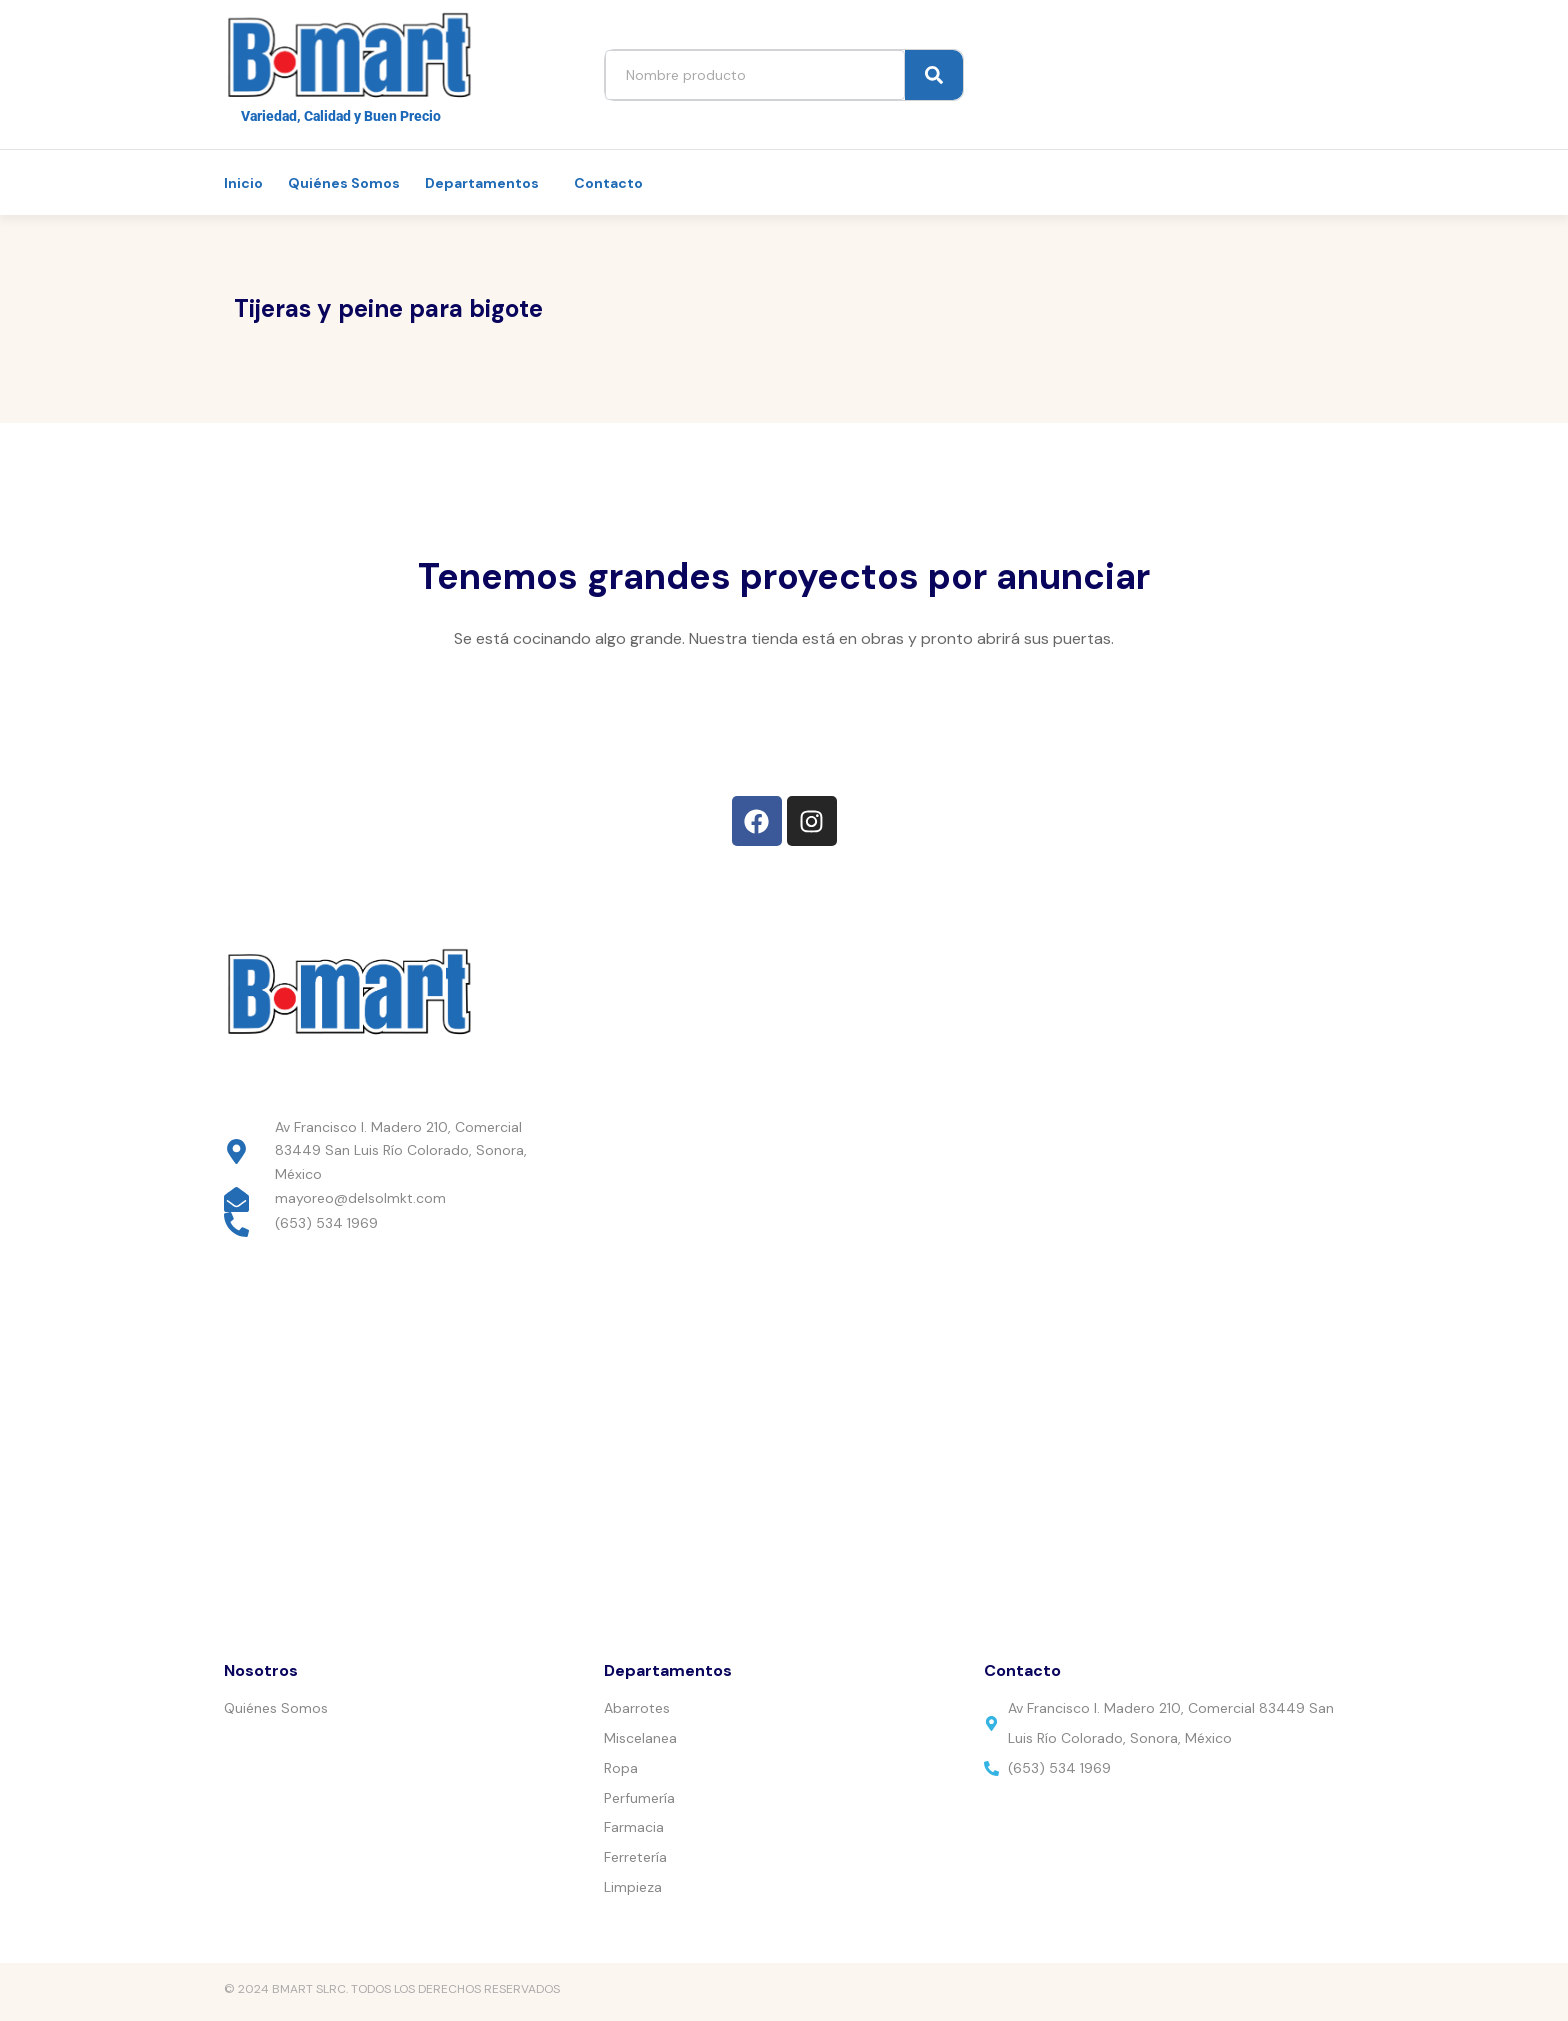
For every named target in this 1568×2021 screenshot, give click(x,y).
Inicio (243, 183)
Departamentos (482, 183)
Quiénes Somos (344, 183)
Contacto (608, 183)
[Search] (934, 75)
